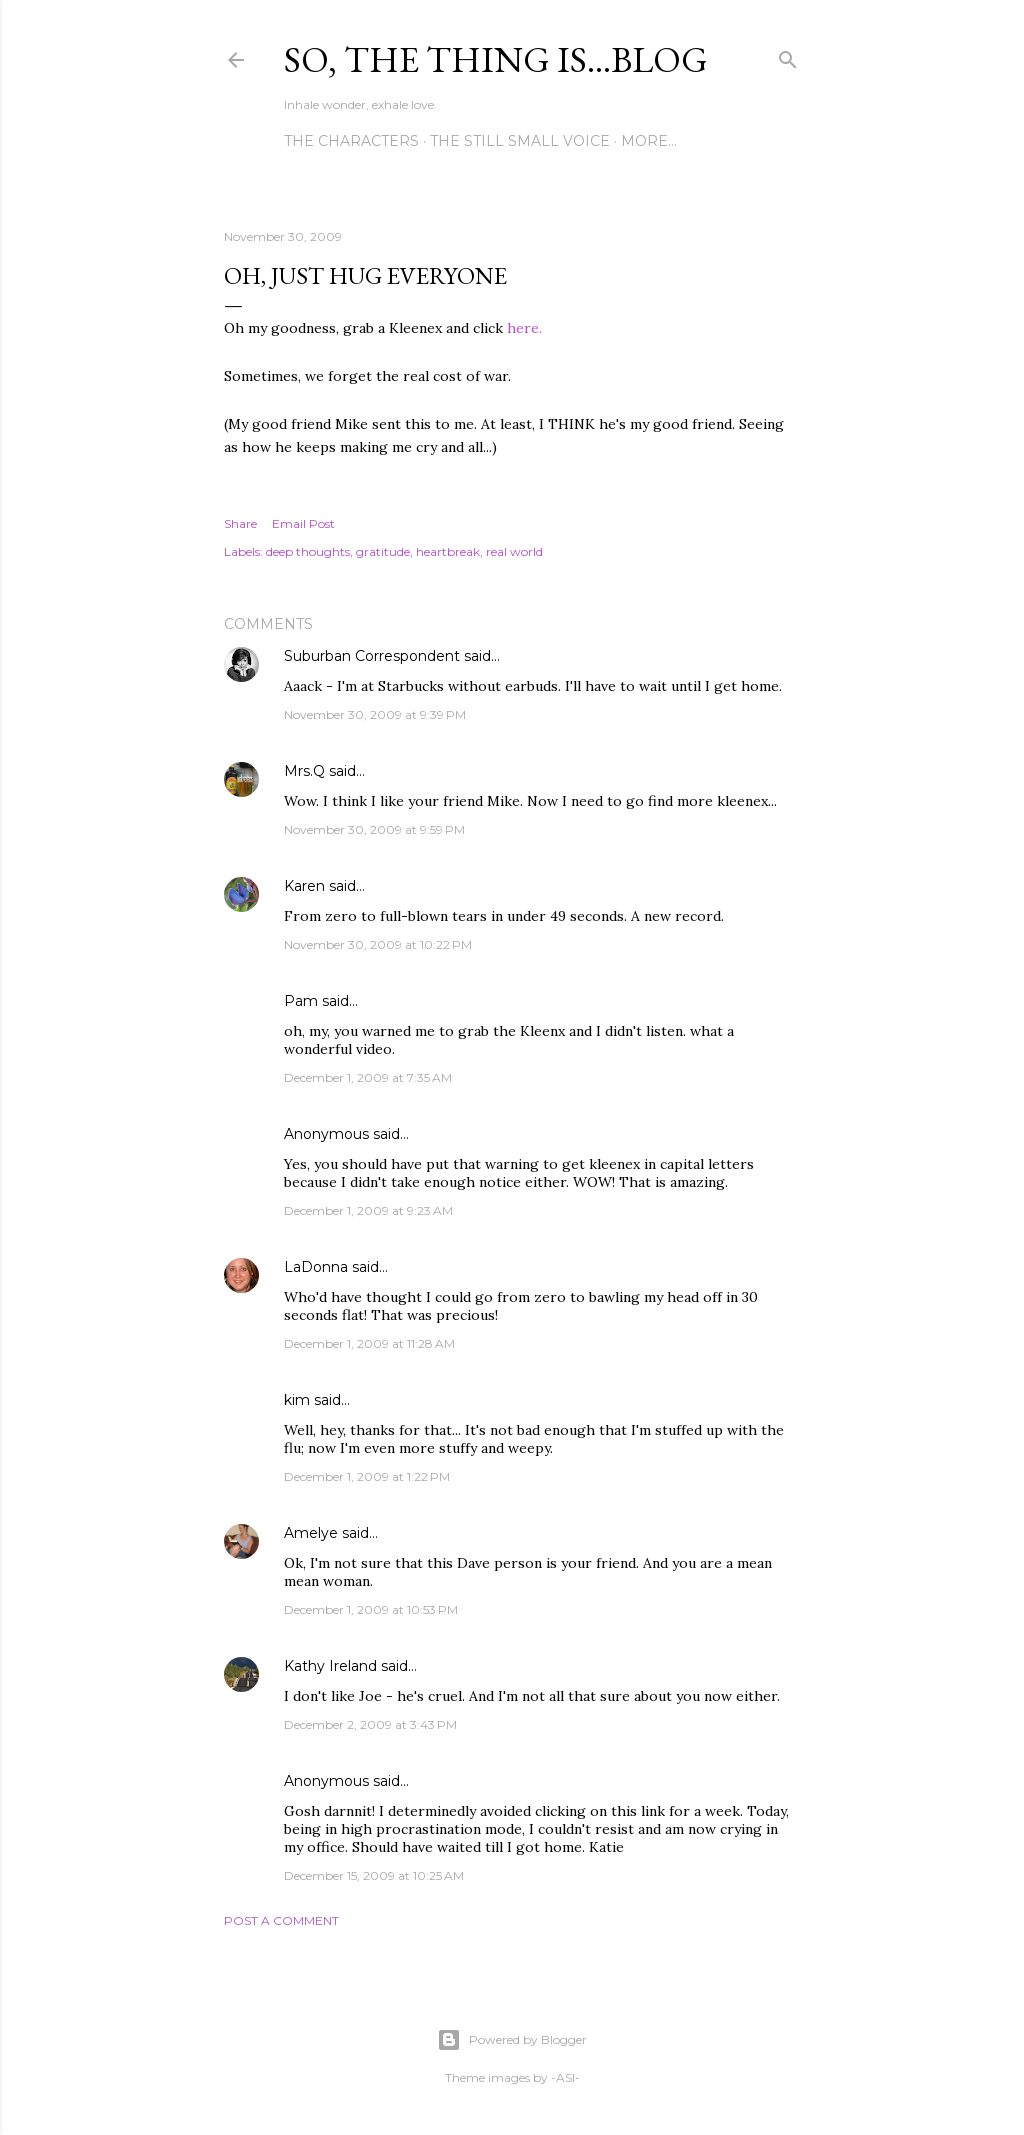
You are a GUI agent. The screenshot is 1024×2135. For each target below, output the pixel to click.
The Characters (351, 141)
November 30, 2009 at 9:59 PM (374, 829)
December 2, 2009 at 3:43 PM (370, 1724)
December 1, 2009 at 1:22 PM (367, 1476)
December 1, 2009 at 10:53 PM (371, 1609)
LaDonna (316, 1267)
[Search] (788, 55)
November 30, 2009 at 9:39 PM (375, 714)
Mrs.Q (304, 771)
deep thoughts (308, 551)
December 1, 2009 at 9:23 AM (368, 1210)
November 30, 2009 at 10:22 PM (378, 944)
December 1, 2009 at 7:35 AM (368, 1077)
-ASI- (565, 2077)
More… (649, 141)
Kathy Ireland (330, 1666)
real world (514, 551)
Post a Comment (281, 1920)
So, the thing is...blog (496, 59)
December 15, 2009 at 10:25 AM (374, 1875)
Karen (304, 886)
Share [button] (240, 523)
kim (297, 1400)
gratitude (383, 551)
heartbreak (448, 551)
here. (524, 328)
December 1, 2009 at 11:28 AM (369, 1343)
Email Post (303, 523)
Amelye (311, 1533)
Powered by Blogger (512, 2040)
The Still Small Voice (520, 141)
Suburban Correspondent (372, 656)
